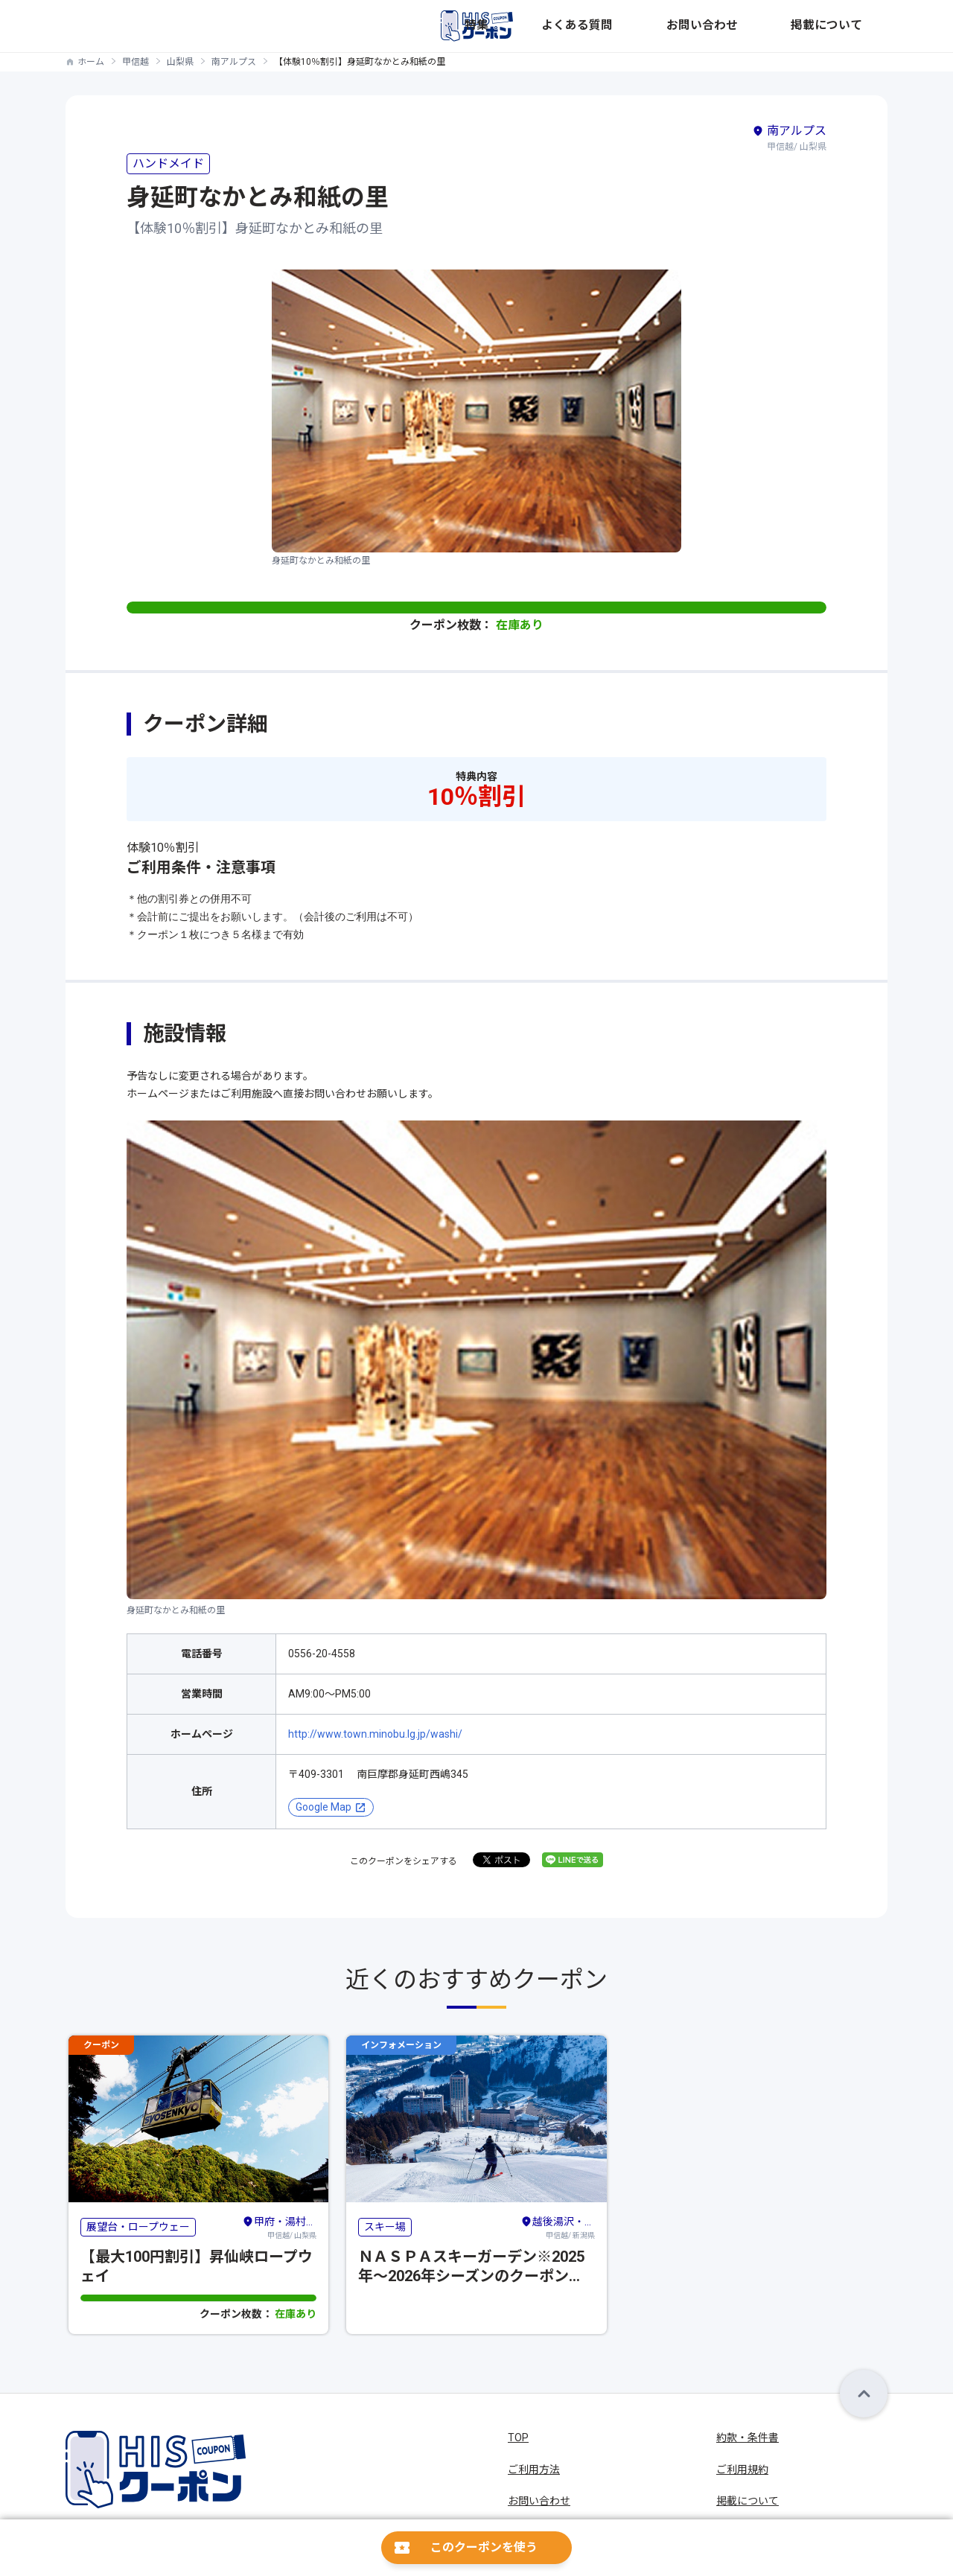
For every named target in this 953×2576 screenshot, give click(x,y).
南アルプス (233, 62)
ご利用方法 (534, 2469)
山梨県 (180, 62)
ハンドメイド (168, 163)
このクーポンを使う (484, 2547)
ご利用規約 (742, 2469)
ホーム (90, 62)
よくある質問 (695, 26)
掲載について (856, 26)
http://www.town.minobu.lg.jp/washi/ (375, 1734)
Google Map (323, 1807)
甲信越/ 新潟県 (557, 2226)
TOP (518, 2437)
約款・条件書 (747, 2437)
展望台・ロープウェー (138, 2227)
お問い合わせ (776, 26)
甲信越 (135, 62)
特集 (635, 26)
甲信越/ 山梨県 (279, 2226)
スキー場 (385, 2227)
